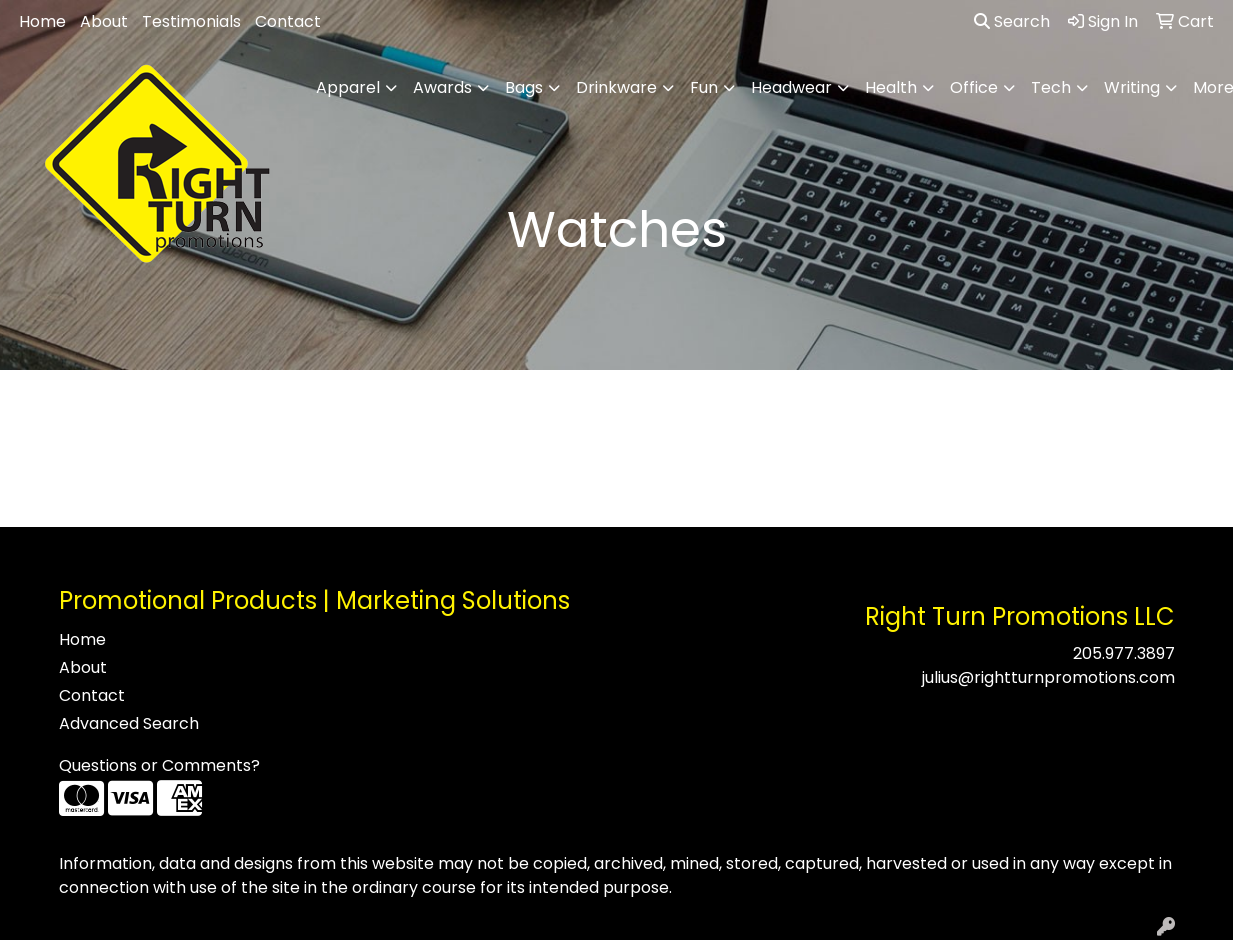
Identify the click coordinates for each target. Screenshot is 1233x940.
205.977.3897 (1124, 653)
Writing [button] (1132, 87)
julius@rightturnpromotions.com (1048, 677)
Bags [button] (524, 87)
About (104, 21)
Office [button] (974, 87)
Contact (288, 21)
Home (42, 21)
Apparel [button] (348, 87)
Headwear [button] (791, 87)
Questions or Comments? (159, 765)
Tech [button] (1051, 87)
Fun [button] (704, 87)
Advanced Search (129, 723)
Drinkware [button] (616, 87)
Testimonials (191, 21)
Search (1012, 21)
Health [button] (891, 87)
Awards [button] (442, 87)
